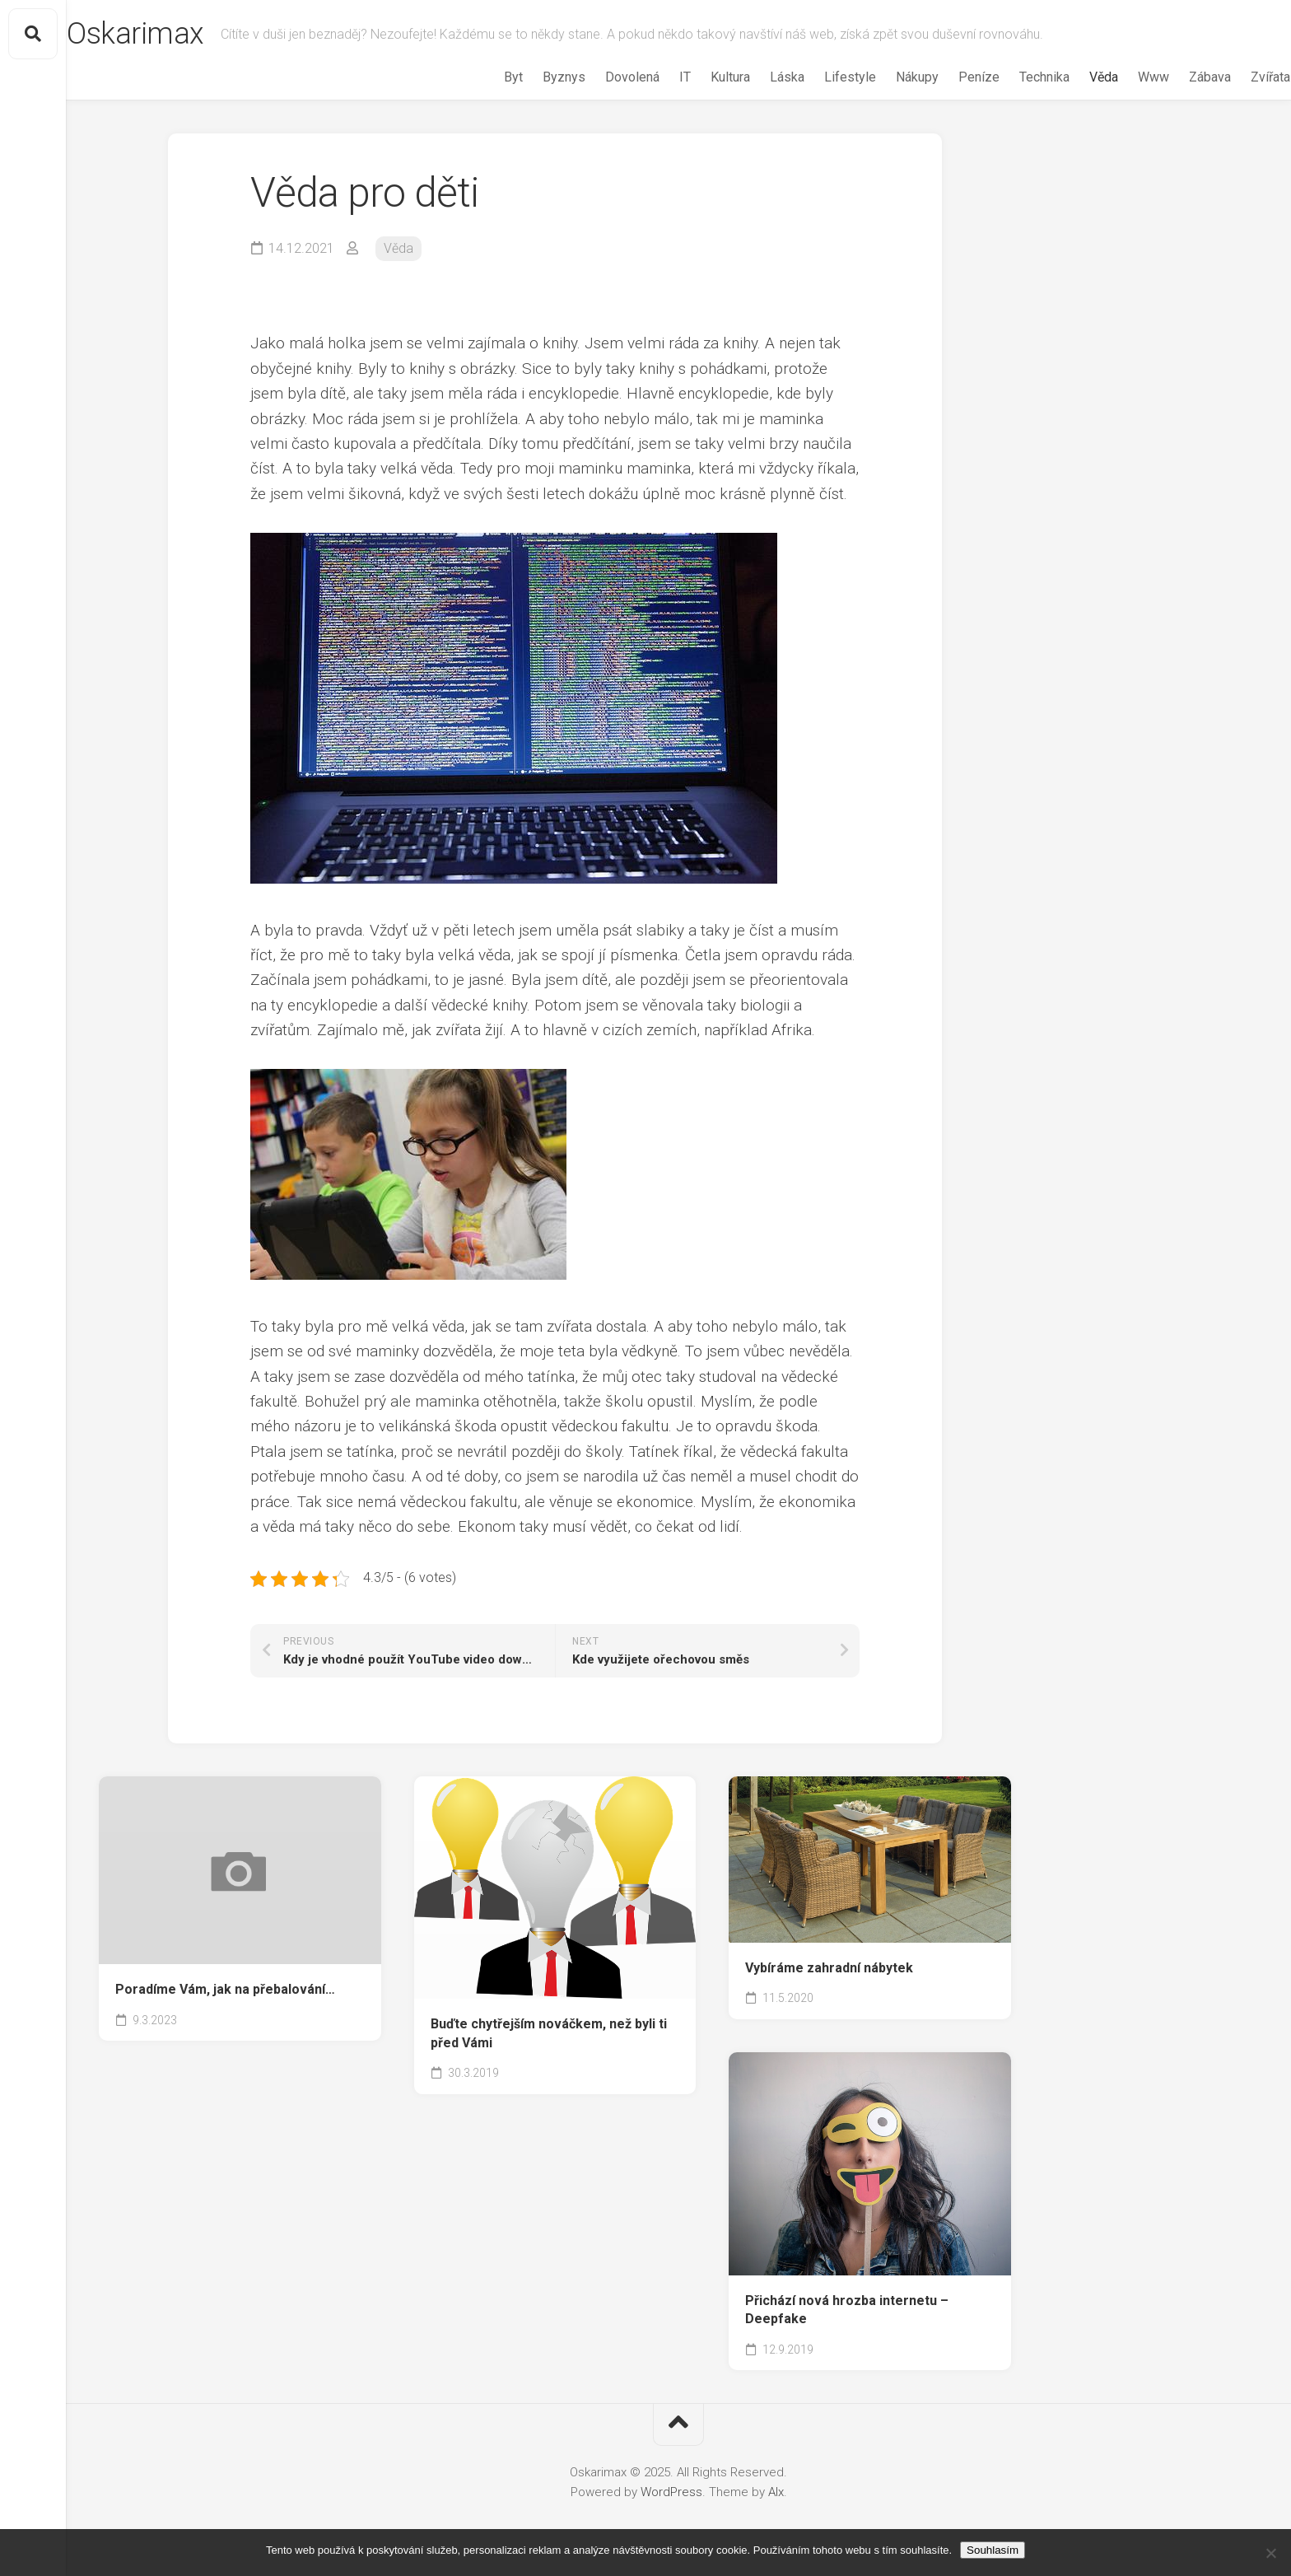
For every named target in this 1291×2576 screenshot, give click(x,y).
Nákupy (885, 77)
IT (653, 77)
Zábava (1178, 77)
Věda (1071, 77)
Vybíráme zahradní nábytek (829, 1968)
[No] (1270, 2553)
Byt (481, 77)
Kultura (698, 77)
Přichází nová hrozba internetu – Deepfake (846, 2310)
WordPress (671, 2492)
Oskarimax (167, 33)
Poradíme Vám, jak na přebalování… (225, 1989)
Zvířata (1238, 77)
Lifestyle (818, 77)
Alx (776, 2492)
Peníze (946, 77)
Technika (1012, 77)
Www (1121, 77)
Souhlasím (992, 2550)
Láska (755, 77)
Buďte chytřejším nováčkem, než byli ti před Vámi (549, 2033)
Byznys (531, 77)
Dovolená (600, 77)
